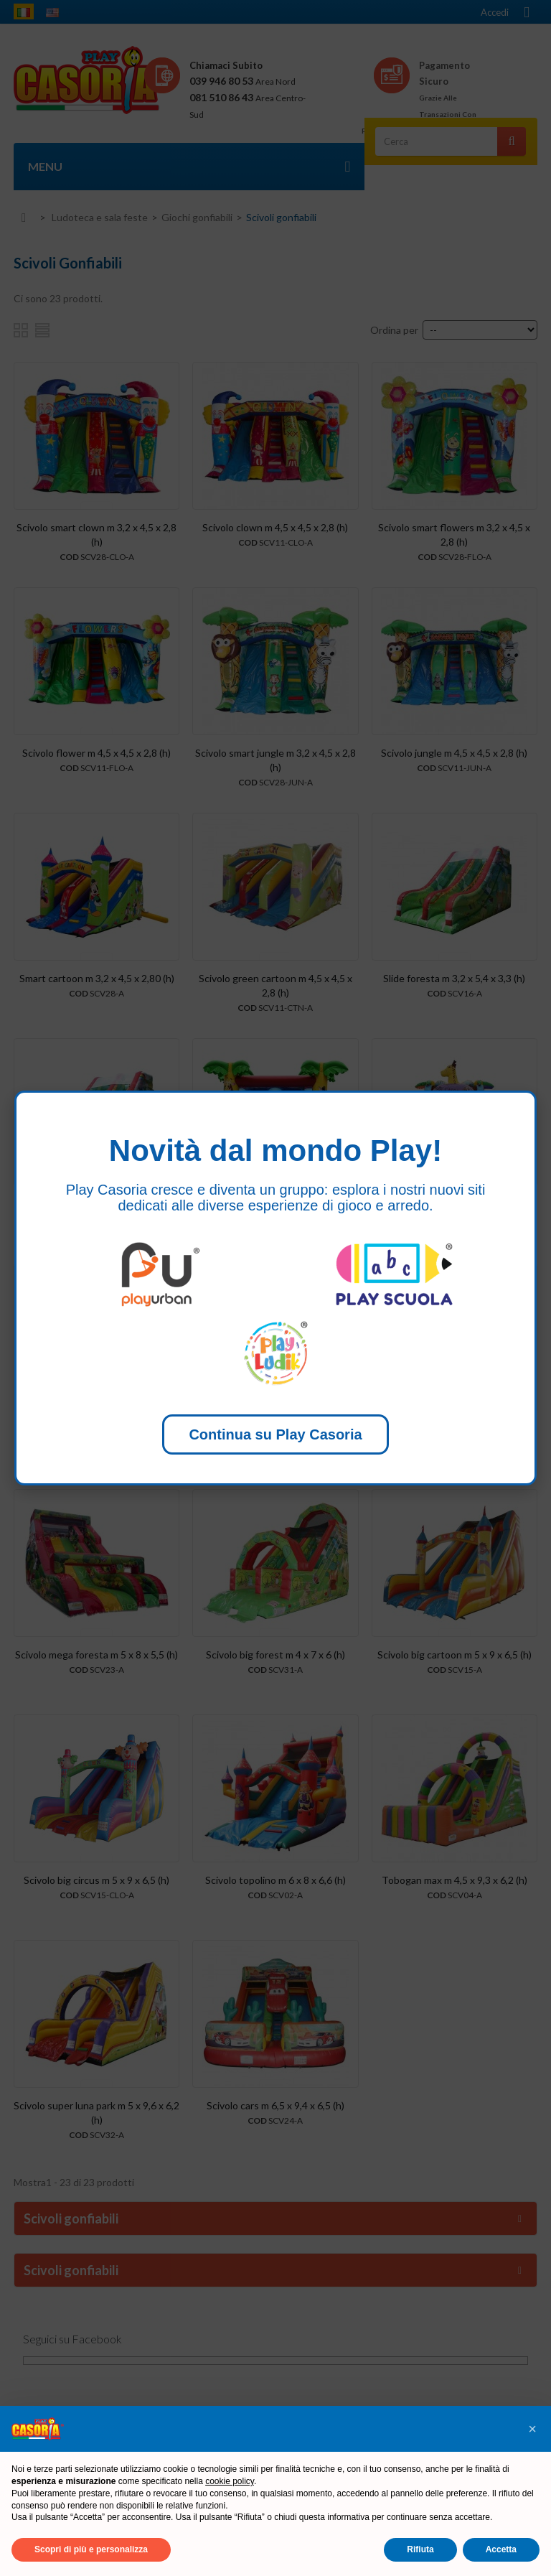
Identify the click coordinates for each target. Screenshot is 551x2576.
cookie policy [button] (229, 2481)
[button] (532, 2428)
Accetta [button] (501, 2549)
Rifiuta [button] (420, 2549)
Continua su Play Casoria (275, 1434)
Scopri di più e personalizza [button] (91, 2549)
